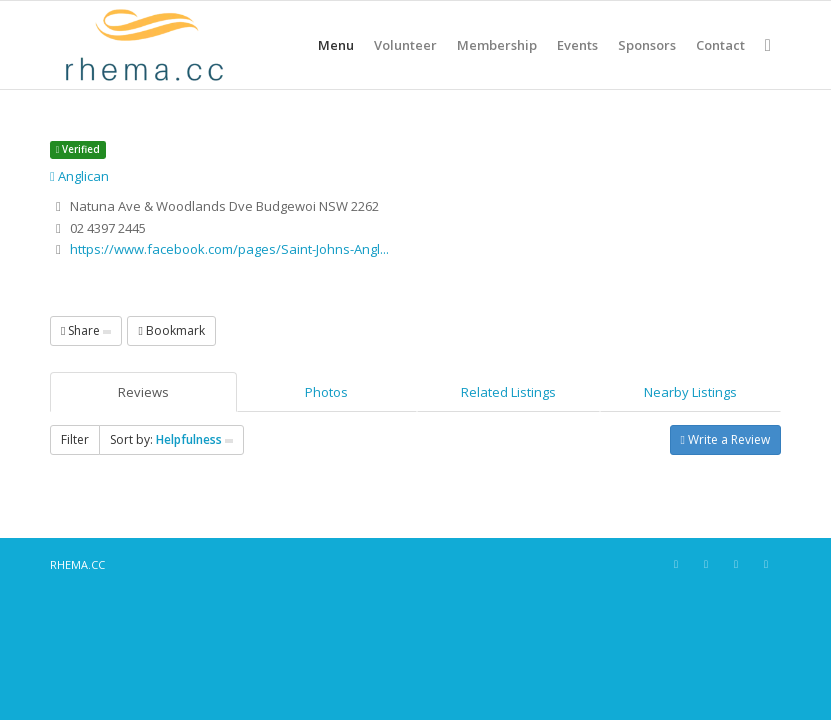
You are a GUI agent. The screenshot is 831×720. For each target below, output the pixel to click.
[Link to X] (736, 564)
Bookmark (171, 330)
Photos (326, 392)
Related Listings (508, 392)
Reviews (143, 392)
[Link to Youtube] (766, 564)
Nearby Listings (690, 392)
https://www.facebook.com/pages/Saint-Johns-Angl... (229, 249)
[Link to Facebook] (676, 564)
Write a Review (725, 439)
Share (86, 330)
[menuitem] (336, 45)
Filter (75, 439)
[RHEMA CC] (142, 45)
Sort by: (171, 439)
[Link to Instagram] (706, 564)
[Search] (768, 45)
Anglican (79, 176)
